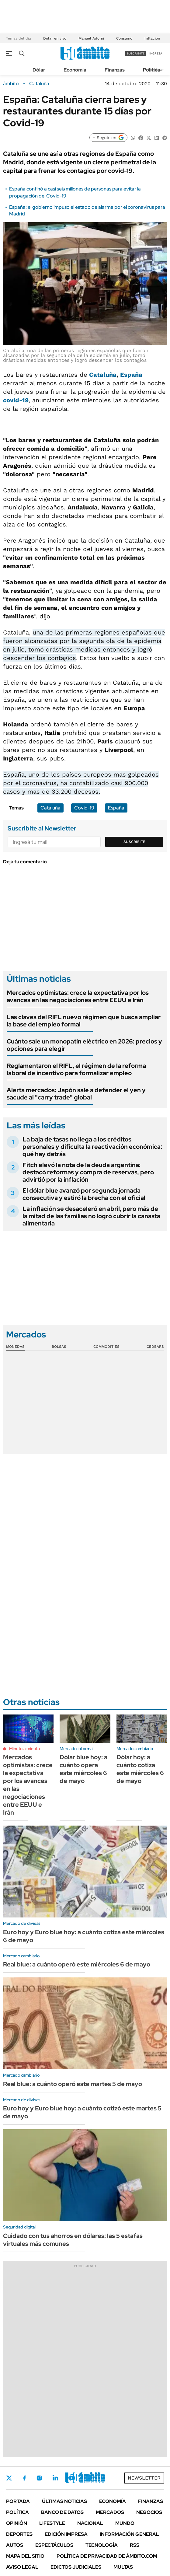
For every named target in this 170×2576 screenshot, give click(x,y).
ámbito (11, 83)
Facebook (24, 2478)
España (131, 374)
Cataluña (39, 83)
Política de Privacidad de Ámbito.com (107, 2556)
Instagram (39, 2478)
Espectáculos (54, 2545)
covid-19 (16, 400)
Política (151, 70)
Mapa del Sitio (25, 2556)
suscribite (135, 53)
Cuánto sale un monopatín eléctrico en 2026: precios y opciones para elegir (84, 1045)
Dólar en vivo (54, 38)
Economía (75, 70)
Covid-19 (84, 808)
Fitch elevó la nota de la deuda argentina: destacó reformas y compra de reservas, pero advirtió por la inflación (88, 1172)
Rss (134, 2545)
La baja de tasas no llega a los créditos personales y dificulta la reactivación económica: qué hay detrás (92, 1146)
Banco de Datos (62, 2512)
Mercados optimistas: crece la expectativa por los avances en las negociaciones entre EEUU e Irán (78, 996)
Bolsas (59, 1346)
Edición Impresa (66, 2534)
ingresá (155, 53)
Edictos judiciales (75, 2567)
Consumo (124, 38)
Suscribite (134, 842)
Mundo (124, 2523)
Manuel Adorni (91, 38)
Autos (14, 2545)
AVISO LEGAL (22, 2567)
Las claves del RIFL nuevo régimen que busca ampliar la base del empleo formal (84, 1020)
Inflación (152, 38)
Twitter (9, 2478)
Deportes (19, 2534)
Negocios (149, 2512)
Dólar (39, 70)
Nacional (90, 2523)
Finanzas (115, 70)
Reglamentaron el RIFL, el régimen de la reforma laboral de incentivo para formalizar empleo (76, 1069)
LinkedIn (55, 2478)
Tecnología (101, 2545)
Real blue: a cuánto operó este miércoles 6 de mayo (76, 1964)
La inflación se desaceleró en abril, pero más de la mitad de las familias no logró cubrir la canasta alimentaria (91, 1216)
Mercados (110, 2512)
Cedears (155, 1346)
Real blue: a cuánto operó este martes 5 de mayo (72, 2084)
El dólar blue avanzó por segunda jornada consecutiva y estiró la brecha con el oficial (84, 1194)
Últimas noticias (64, 2501)
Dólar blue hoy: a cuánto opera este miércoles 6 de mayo (83, 1769)
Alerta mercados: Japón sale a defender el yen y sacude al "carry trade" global (76, 1093)
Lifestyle (52, 2523)
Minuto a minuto (24, 1748)
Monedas (15, 1346)
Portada (18, 2501)
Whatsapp (88, 2478)
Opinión (16, 2523)
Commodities (106, 1346)
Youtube (72, 2478)
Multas (123, 2567)
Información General (129, 2534)
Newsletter (144, 2478)
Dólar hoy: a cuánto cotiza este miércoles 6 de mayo (140, 1769)
